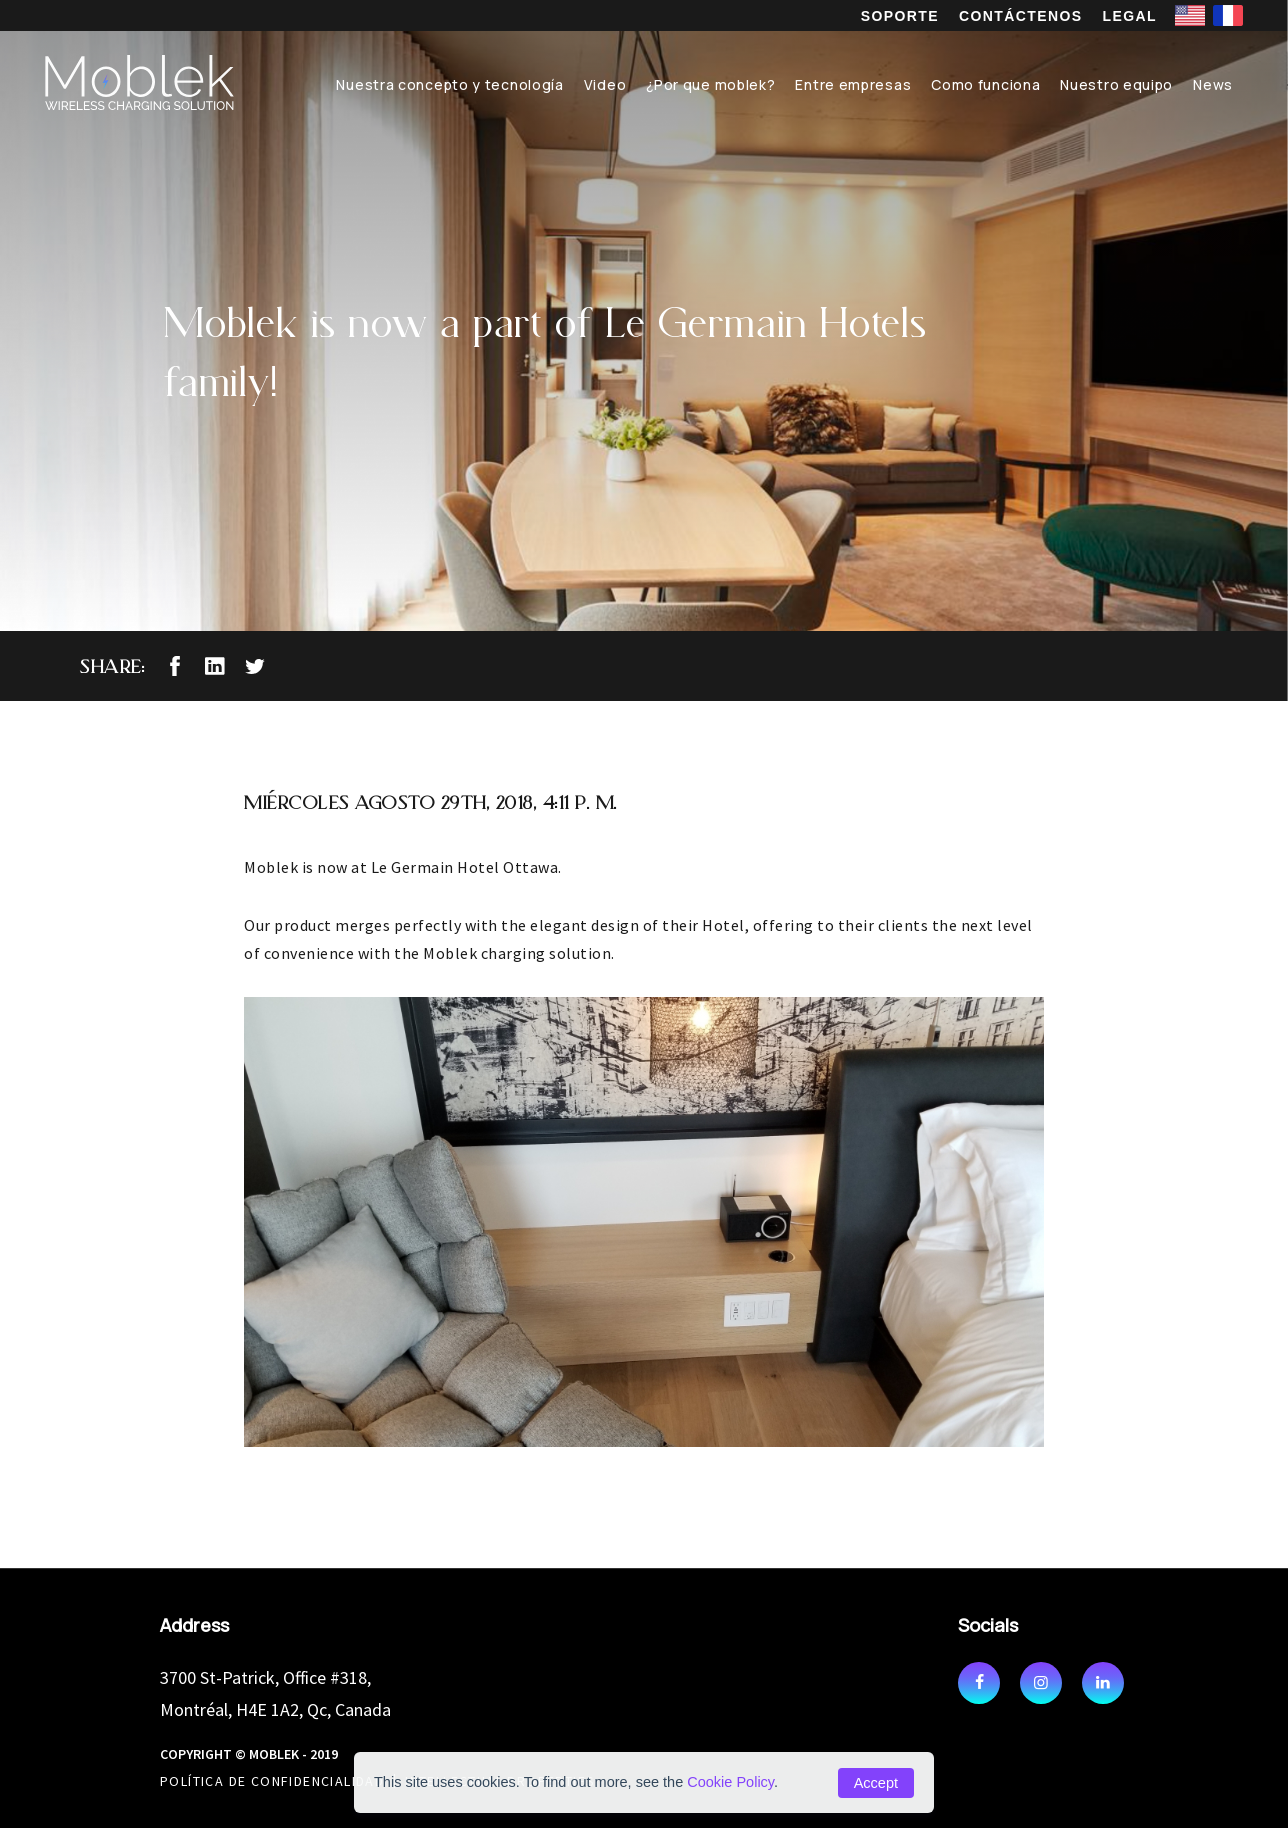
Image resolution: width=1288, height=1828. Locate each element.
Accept (876, 1783)
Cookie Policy (730, 1782)
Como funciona (985, 84)
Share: (112, 666)
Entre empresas (853, 84)
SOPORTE (900, 16)
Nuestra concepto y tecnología (449, 84)
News (1213, 84)
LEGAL (1130, 16)
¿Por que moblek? (710, 84)
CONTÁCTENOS (1021, 16)
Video (605, 84)
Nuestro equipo (1116, 84)
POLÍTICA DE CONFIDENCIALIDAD (272, 1781)
